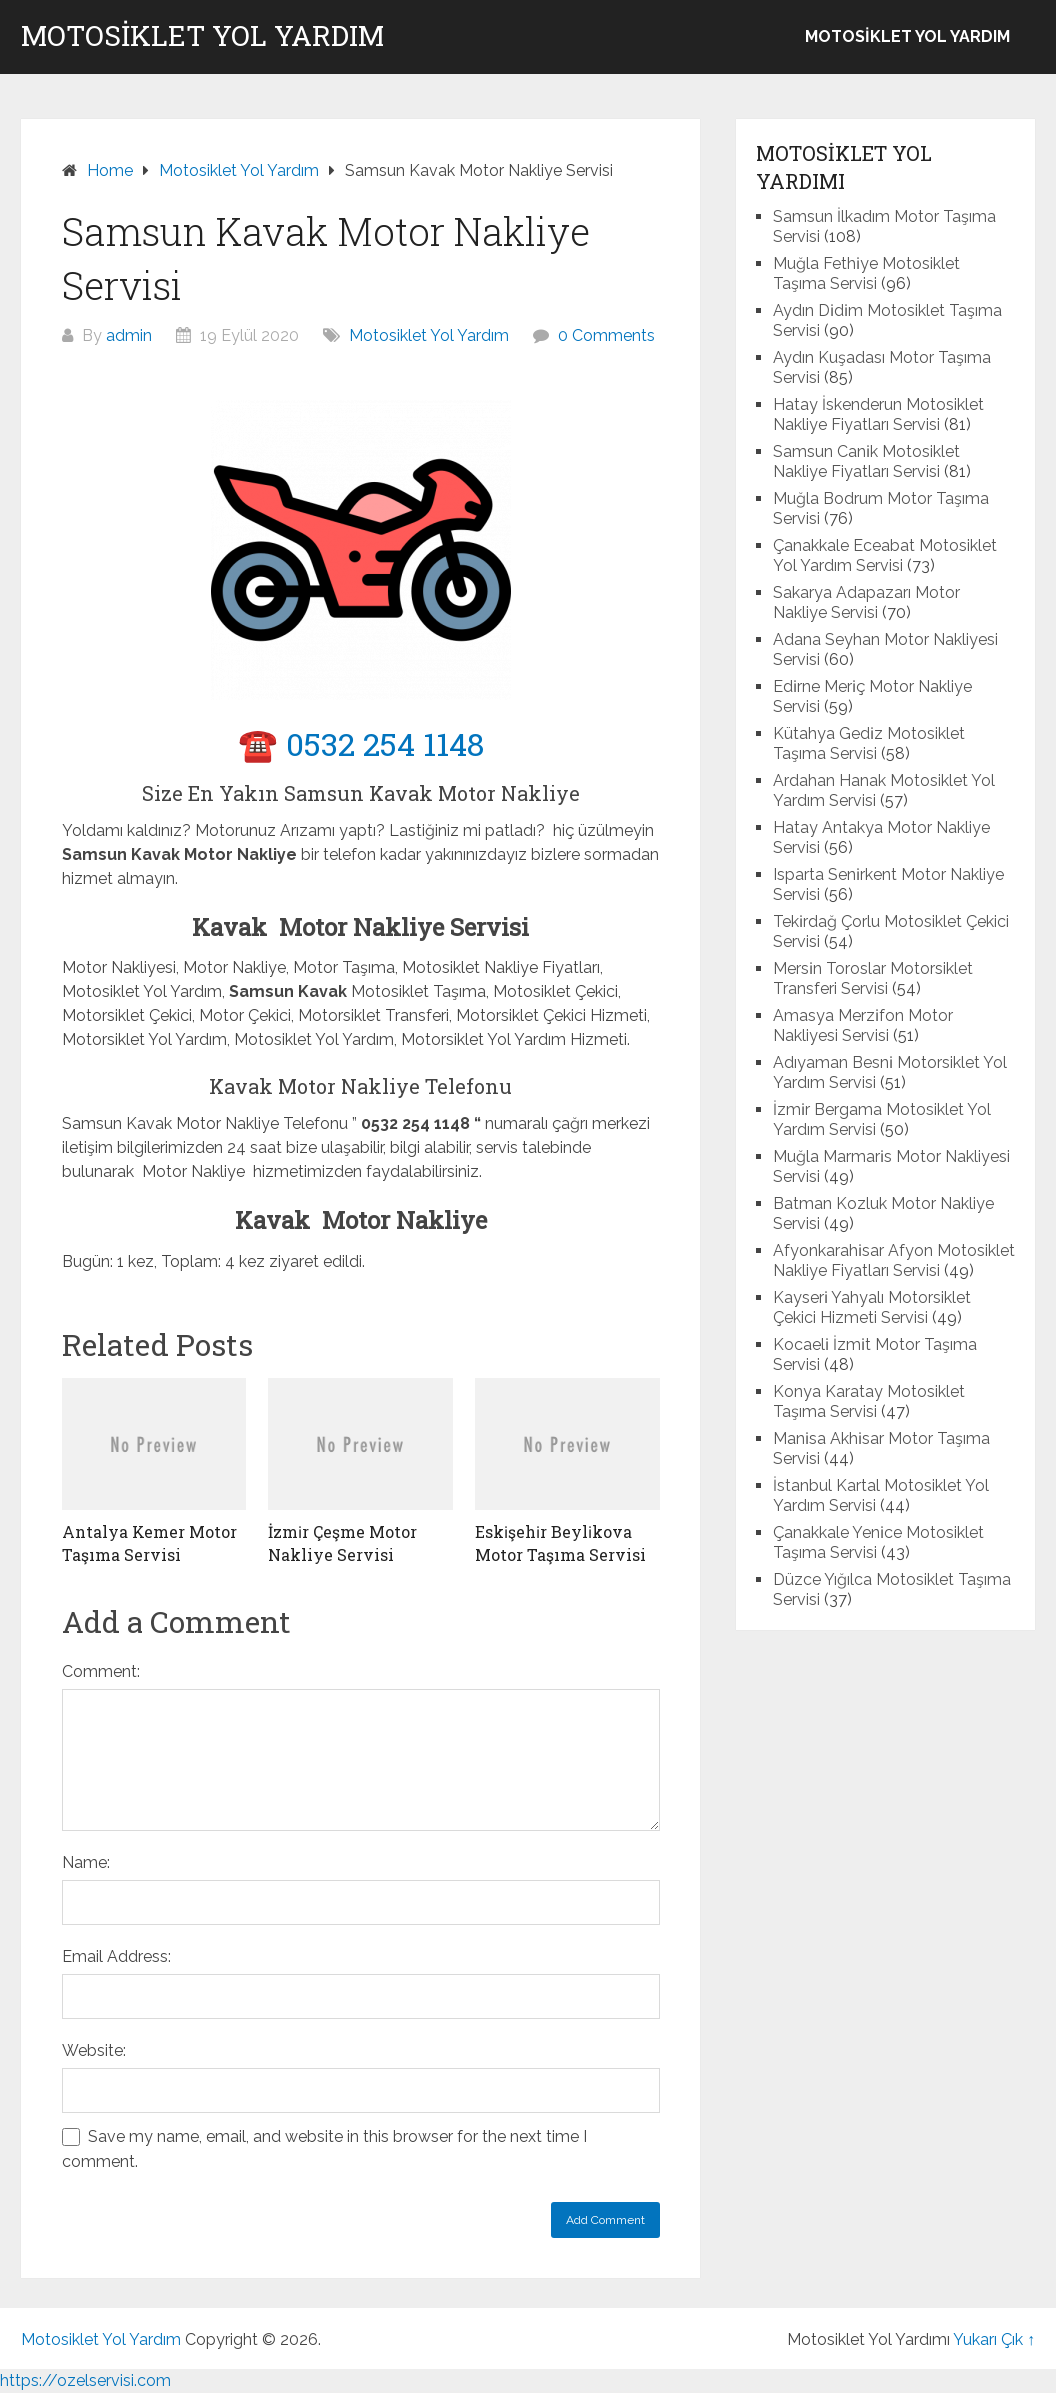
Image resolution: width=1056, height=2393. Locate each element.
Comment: (101, 1671)
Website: (94, 2050)
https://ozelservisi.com (85, 2380)
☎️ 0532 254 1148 (361, 743)
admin (129, 335)
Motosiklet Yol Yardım (202, 36)
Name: (86, 1862)
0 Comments (606, 335)
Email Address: (116, 1956)
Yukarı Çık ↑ (994, 2339)
